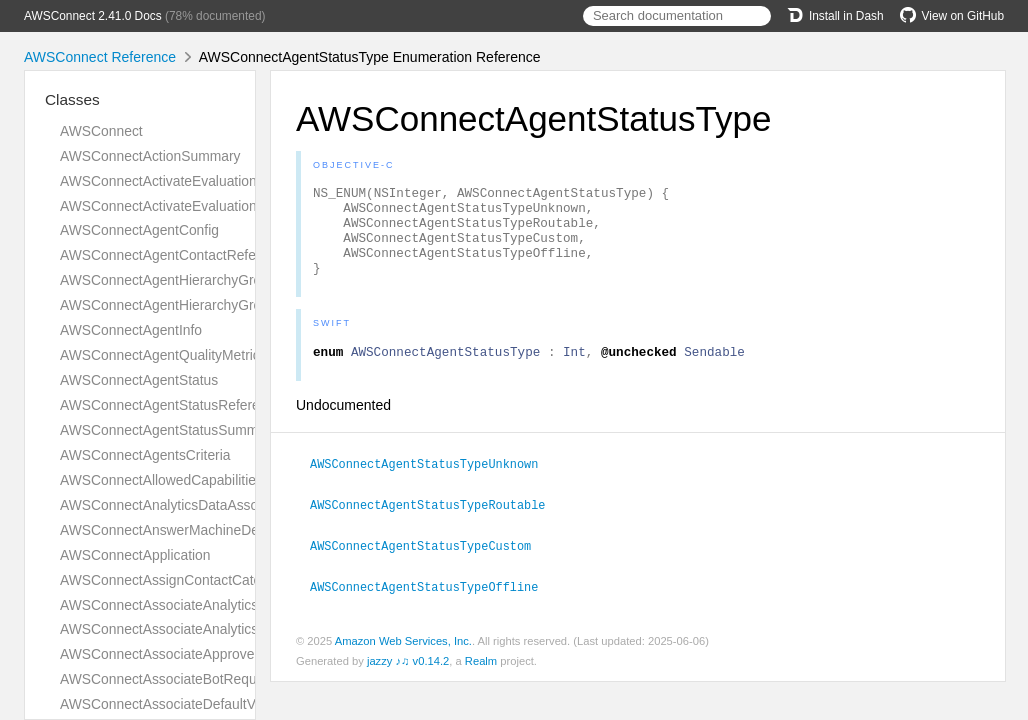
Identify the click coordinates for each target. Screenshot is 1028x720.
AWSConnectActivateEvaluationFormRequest (200, 181)
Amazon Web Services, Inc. (403, 658)
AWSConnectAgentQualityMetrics (163, 355)
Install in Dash (835, 16)
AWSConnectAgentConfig (139, 230)
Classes (72, 99)
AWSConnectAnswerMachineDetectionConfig (200, 530)
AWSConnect (101, 131)
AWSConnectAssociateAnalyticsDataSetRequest (210, 605)
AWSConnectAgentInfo (131, 330)
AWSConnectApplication (135, 555)
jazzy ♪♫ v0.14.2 (408, 678)
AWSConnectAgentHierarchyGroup (168, 280)
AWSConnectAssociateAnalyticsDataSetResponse (215, 629)
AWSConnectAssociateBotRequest (167, 679)
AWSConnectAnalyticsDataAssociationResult (199, 505)
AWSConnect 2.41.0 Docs (93, 16)
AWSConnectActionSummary (150, 156)
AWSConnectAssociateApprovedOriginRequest (205, 654)
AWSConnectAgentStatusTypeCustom (429, 564)
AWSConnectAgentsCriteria (145, 455)
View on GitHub (952, 16)
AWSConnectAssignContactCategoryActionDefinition (222, 580)
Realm (481, 678)
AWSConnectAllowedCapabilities (161, 480)
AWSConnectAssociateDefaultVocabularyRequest (213, 704)
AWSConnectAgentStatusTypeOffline (432, 604)
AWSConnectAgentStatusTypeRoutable (436, 524)
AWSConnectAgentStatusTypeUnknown (432, 484)
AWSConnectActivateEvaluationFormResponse (205, 206)
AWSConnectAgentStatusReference (171, 405)
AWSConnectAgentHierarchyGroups (172, 305)
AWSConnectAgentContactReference (175, 255)
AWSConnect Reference (100, 57)
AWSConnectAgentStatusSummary (168, 430)
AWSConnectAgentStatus (139, 380)
